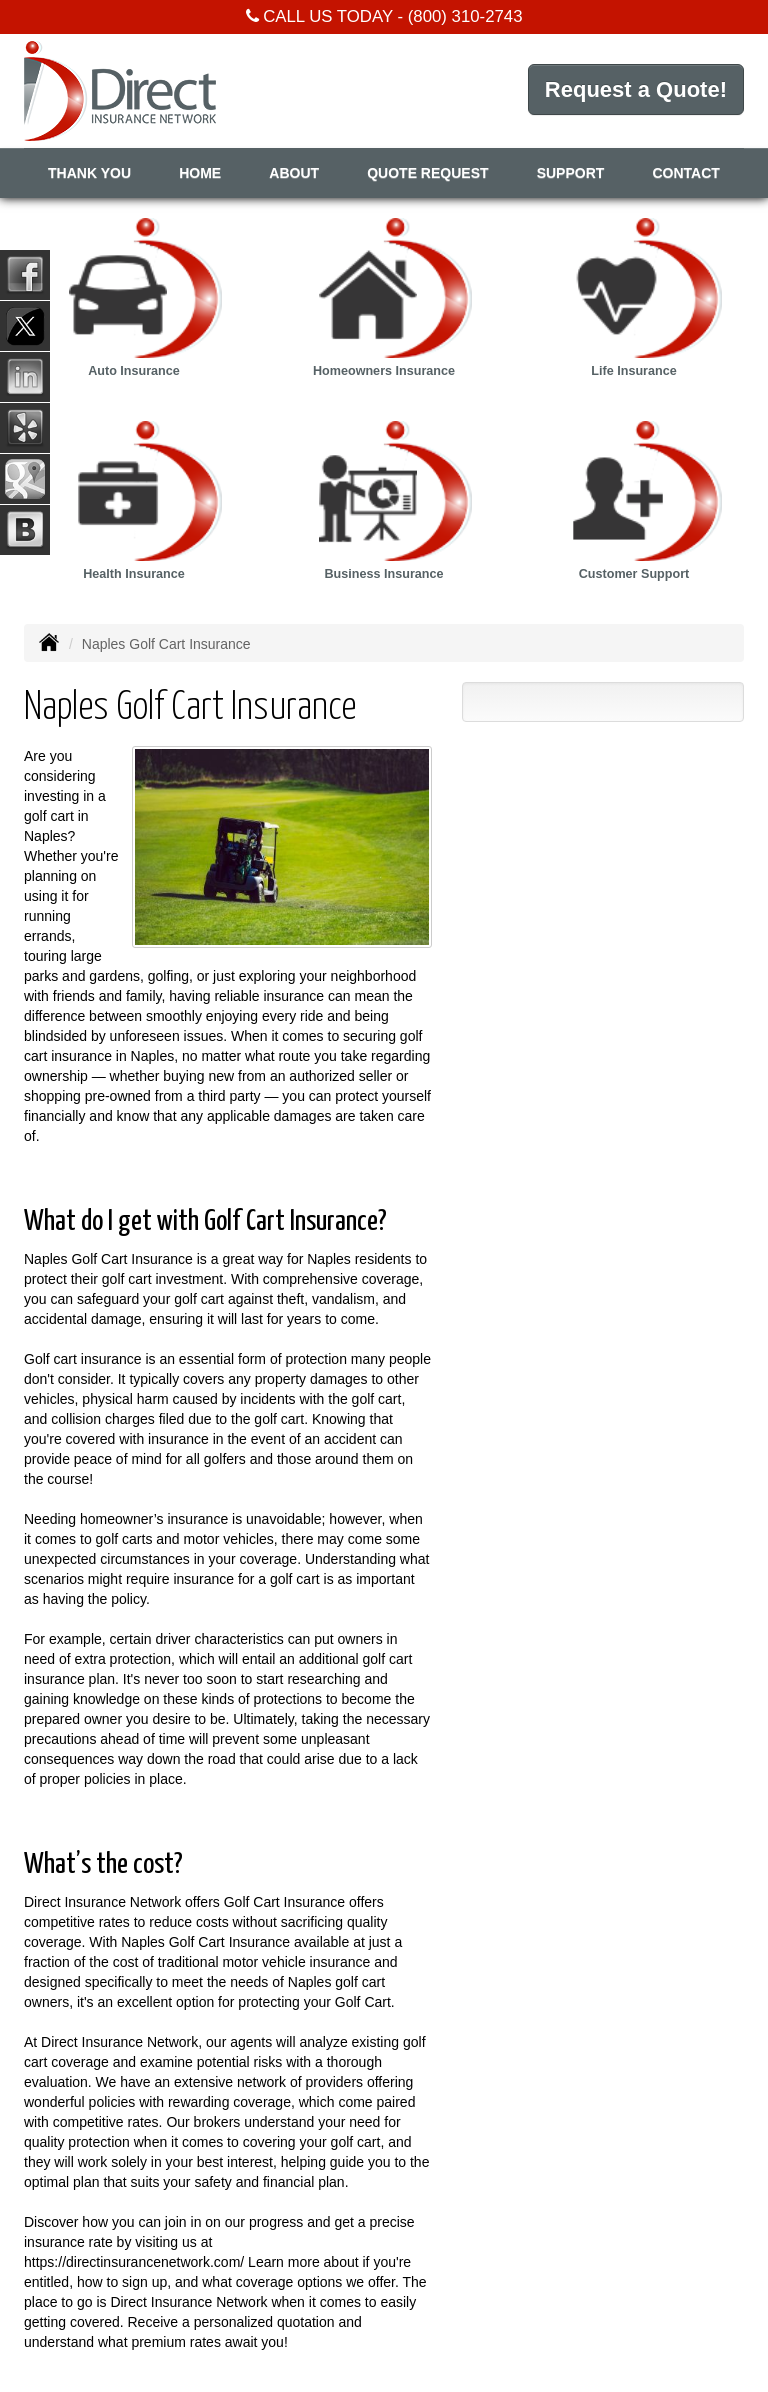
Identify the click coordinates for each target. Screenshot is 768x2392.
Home (200, 173)
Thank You (89, 173)
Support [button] (571, 173)
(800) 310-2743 (465, 16)
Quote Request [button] (427, 173)
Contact (686, 173)
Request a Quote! (636, 89)
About (294, 173)
